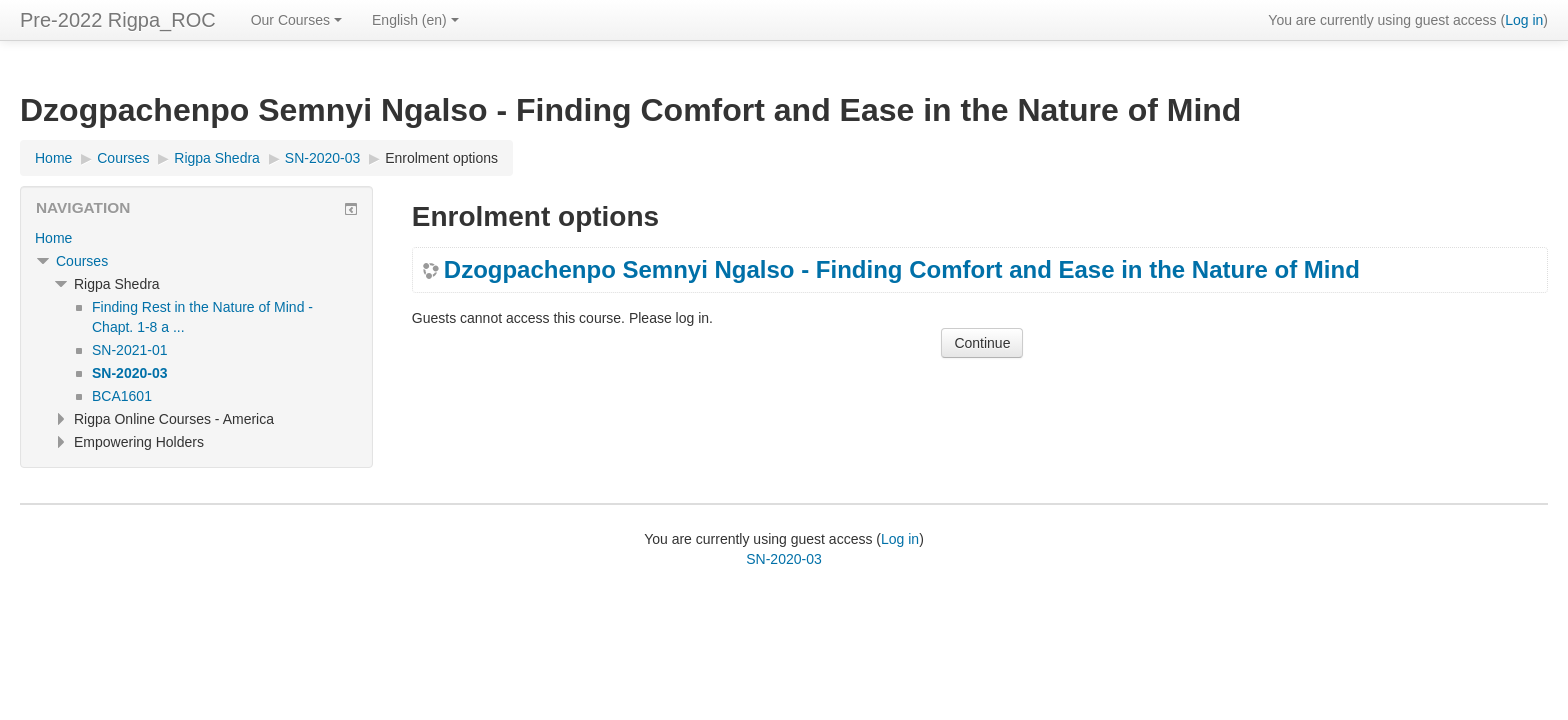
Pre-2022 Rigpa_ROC (118, 20)
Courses (82, 261)
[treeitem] (196, 238)
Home (53, 238)
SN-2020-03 (784, 559)
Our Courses (296, 20)
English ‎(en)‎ (415, 20)
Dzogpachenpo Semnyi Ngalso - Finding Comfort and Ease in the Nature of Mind (902, 270)
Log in (1524, 20)
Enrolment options (441, 158)
